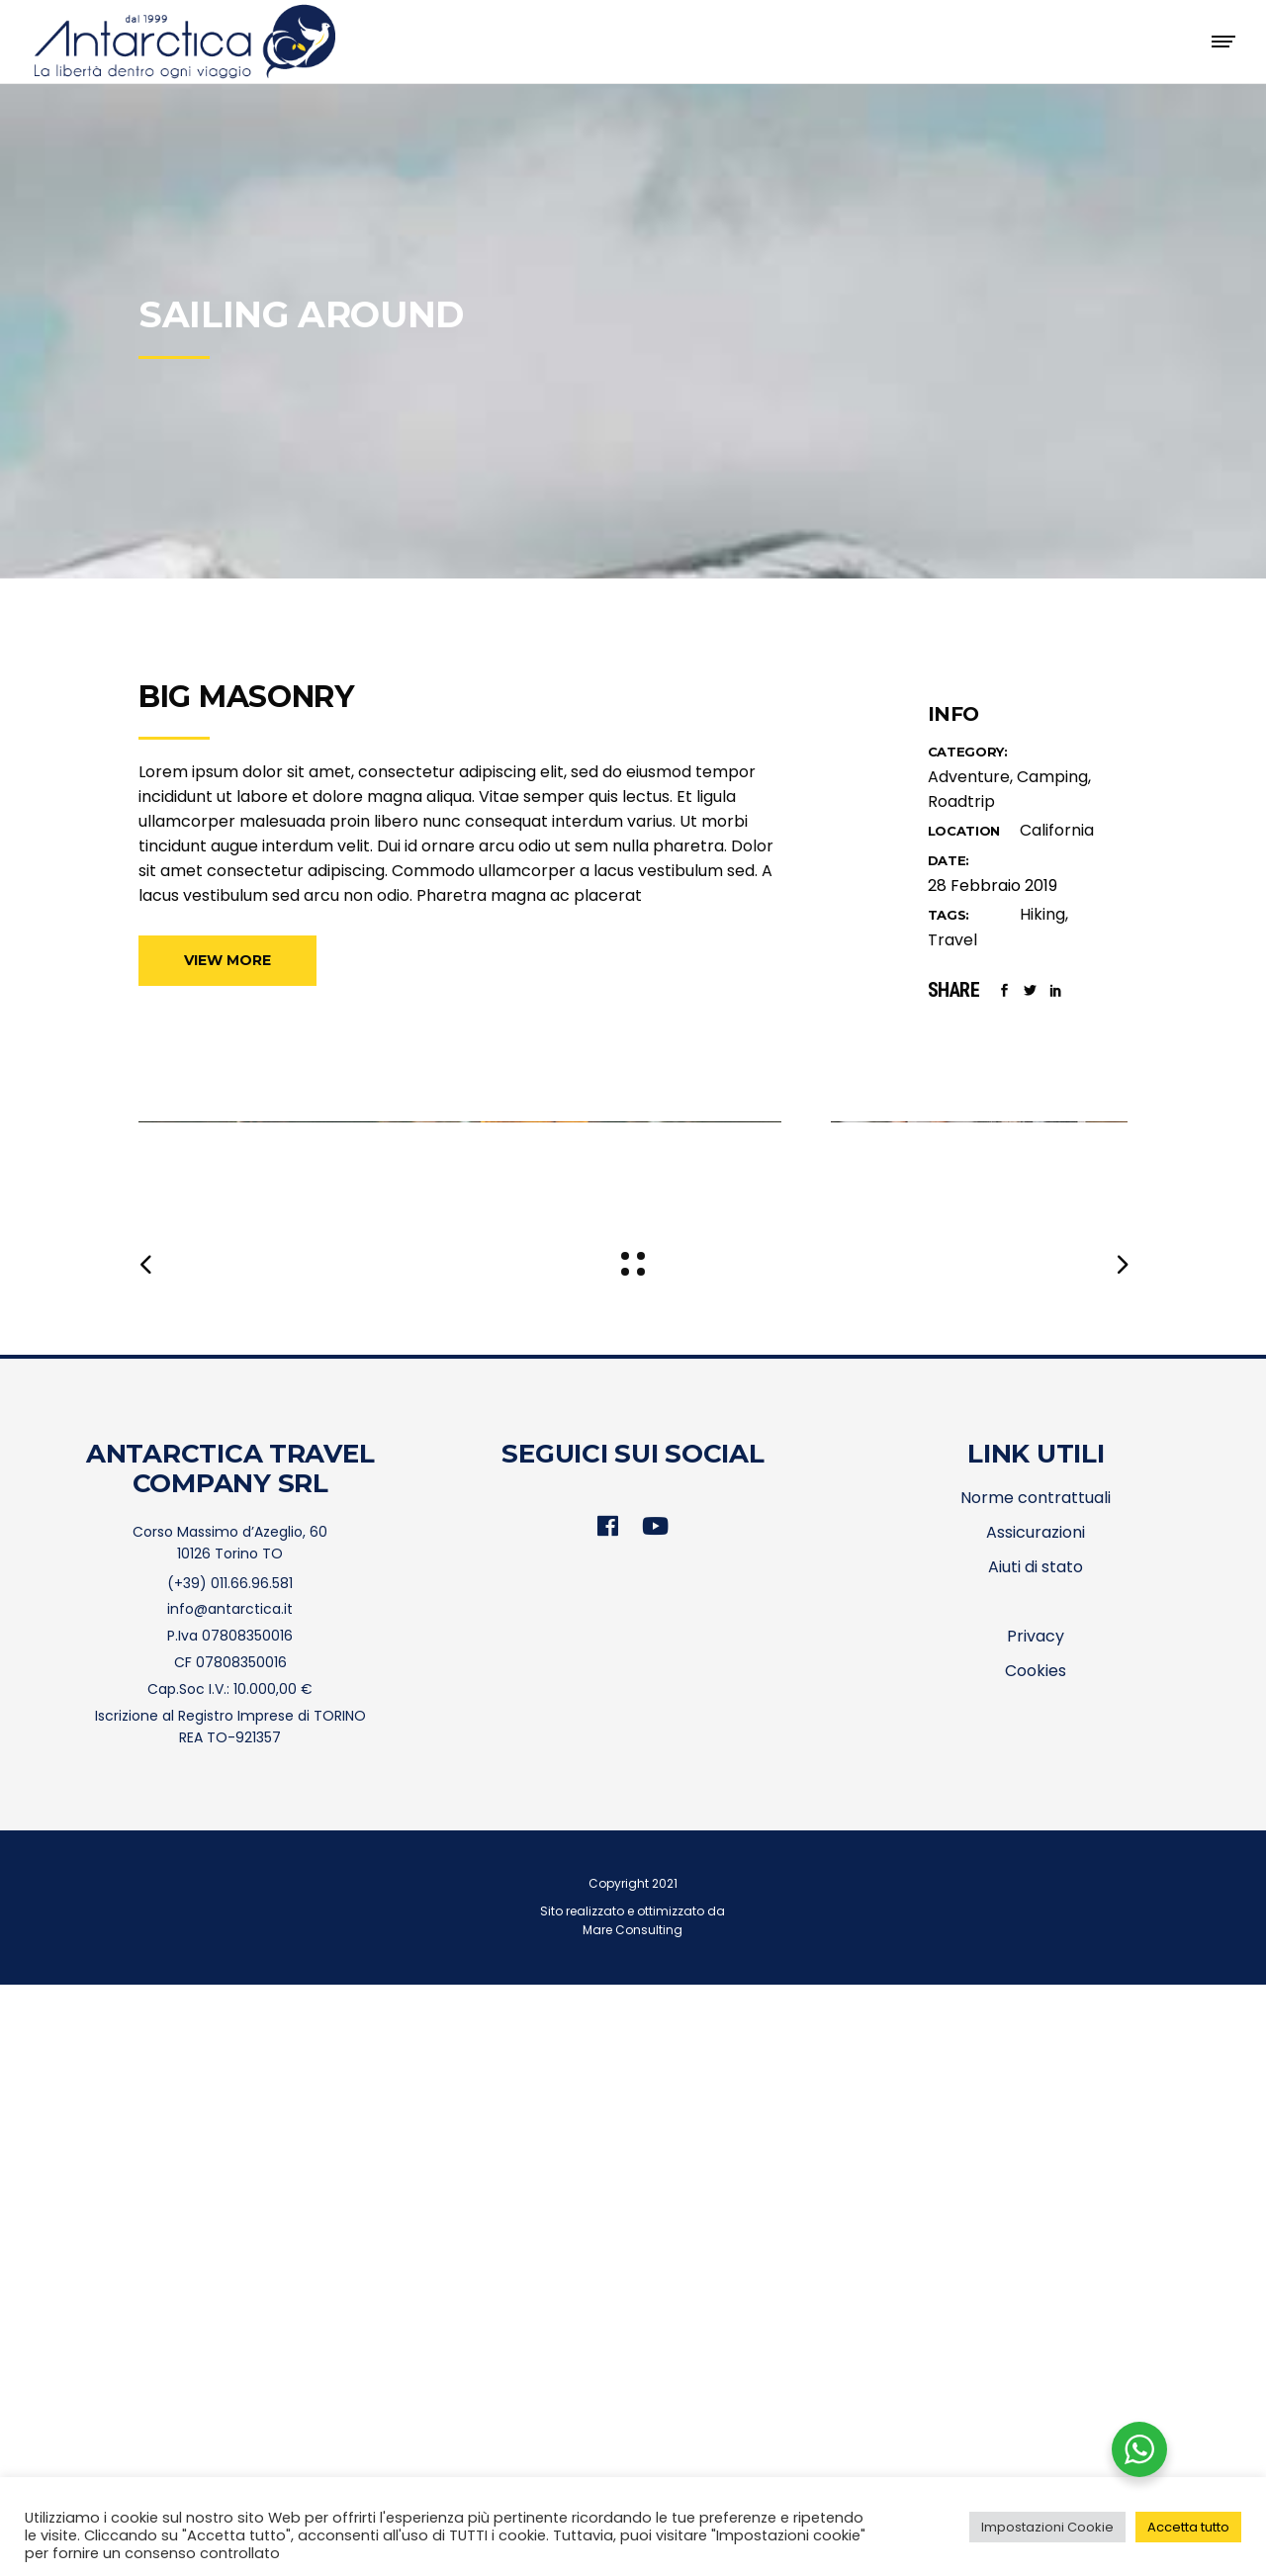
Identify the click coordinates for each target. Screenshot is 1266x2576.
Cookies (1035, 2262)
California (1057, 830)
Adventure (969, 776)
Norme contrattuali (1035, 2089)
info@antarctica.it (230, 2201)
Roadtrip (961, 801)
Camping (1052, 776)
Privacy (1035, 2227)
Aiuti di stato (1035, 2158)
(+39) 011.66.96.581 (230, 2174)
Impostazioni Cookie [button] (1047, 2527)
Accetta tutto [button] (1188, 2527)
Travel (952, 940)
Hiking (1042, 914)
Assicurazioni (1035, 2123)
